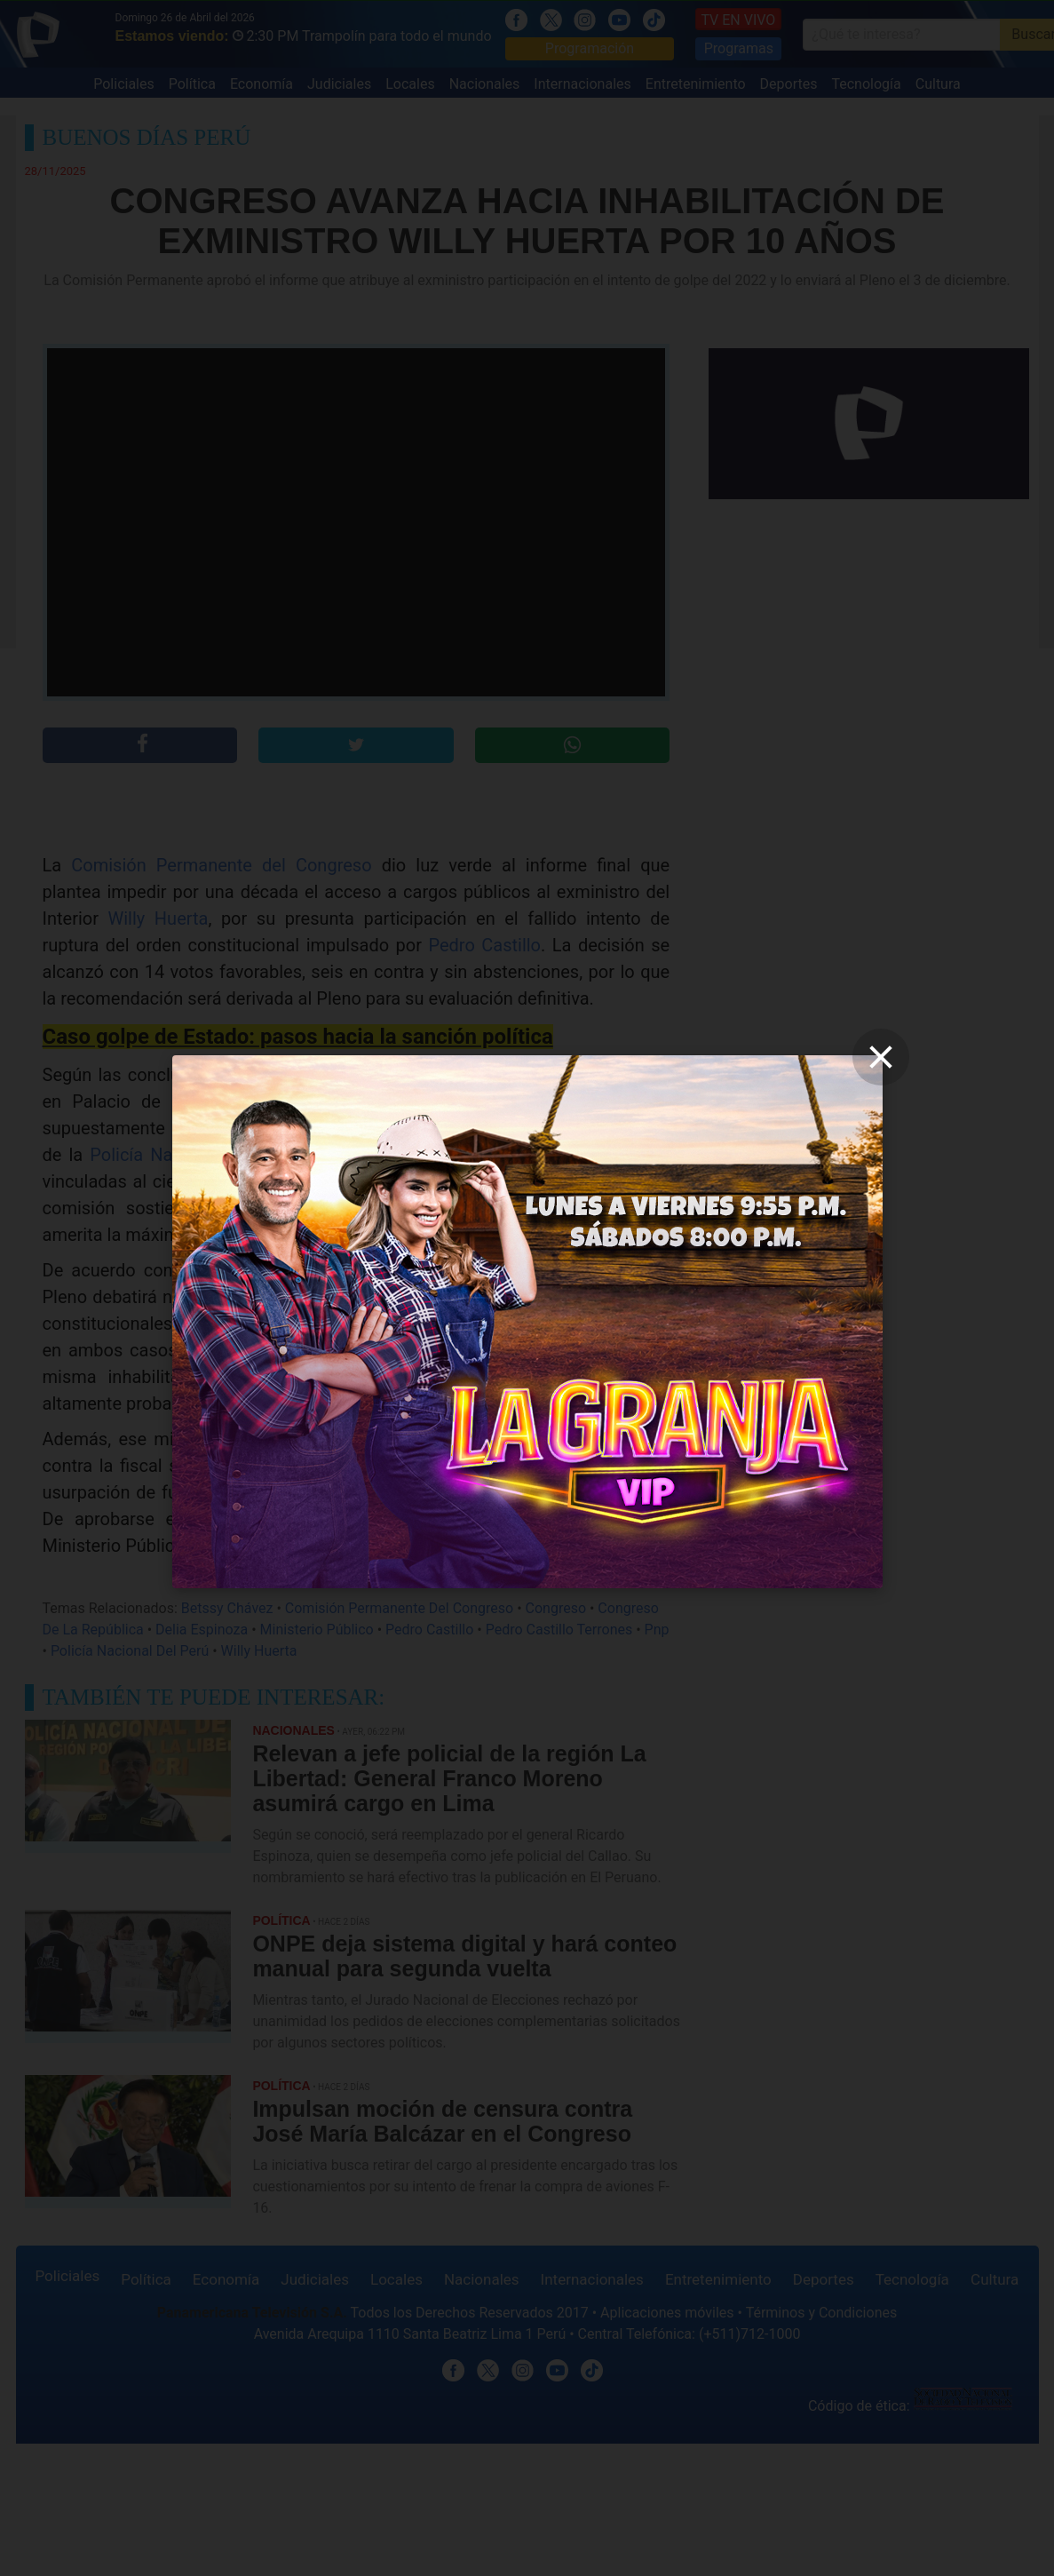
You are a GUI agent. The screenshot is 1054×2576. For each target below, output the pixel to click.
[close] (880, 1057)
